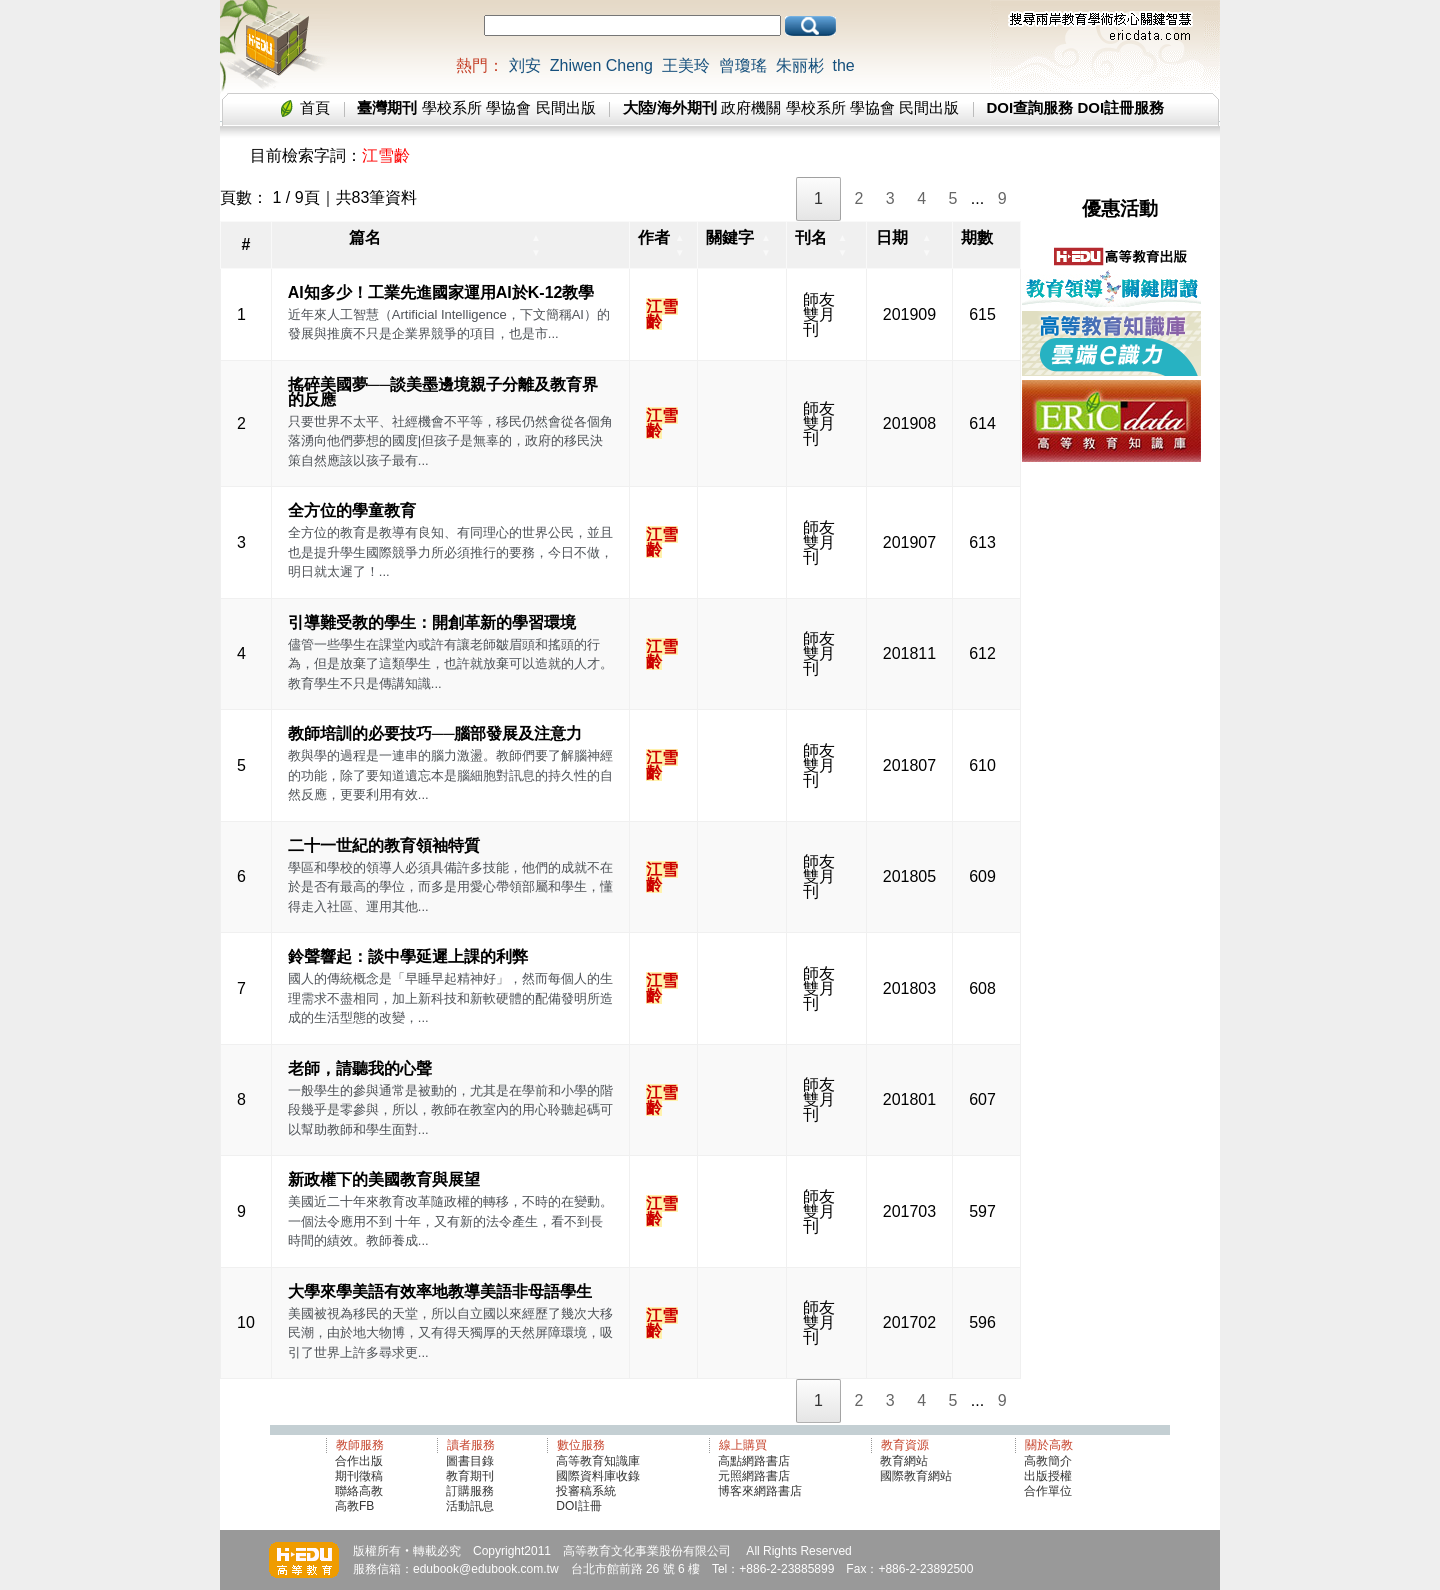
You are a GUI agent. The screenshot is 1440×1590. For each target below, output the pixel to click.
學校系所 (452, 107)
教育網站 (904, 1461)
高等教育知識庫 (598, 1461)
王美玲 (686, 65)
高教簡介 (1048, 1461)
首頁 (315, 107)
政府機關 (751, 107)
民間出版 (566, 107)
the (843, 65)
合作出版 (359, 1461)
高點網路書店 (755, 1461)
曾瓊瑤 (743, 65)
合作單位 (1048, 1491)
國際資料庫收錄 (598, 1476)
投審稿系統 (586, 1491)
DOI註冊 (578, 1506)
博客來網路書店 (760, 1491)
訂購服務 (470, 1491)
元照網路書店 (754, 1476)
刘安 (525, 65)
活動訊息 (470, 1506)
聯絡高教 (359, 1491)
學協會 (508, 107)
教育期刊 (470, 1476)
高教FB (354, 1506)
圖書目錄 (470, 1461)
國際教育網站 (916, 1476)
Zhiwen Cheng (601, 65)
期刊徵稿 (359, 1476)
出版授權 (1048, 1476)
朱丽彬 (800, 65)
